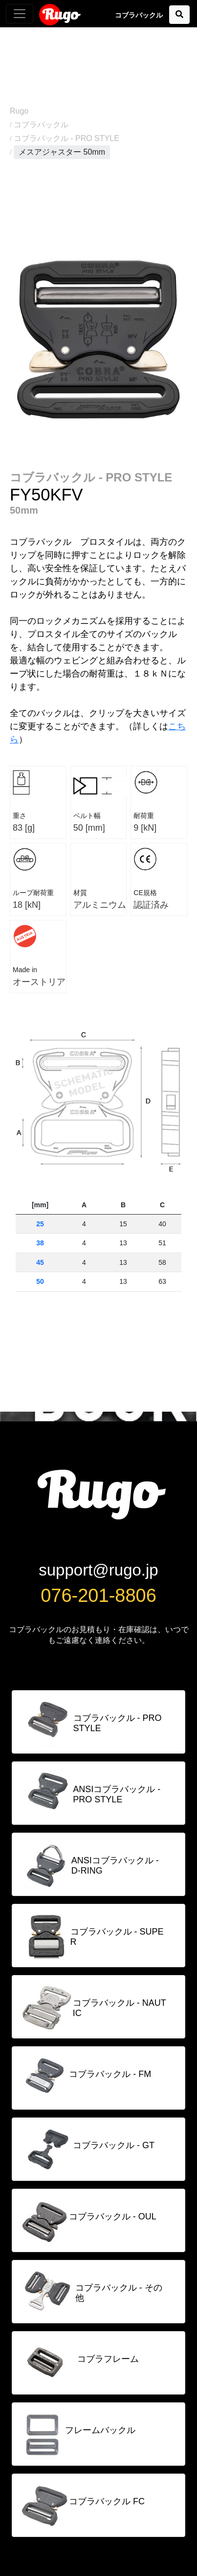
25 (40, 1224)
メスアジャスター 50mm (62, 152)
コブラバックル (41, 124)
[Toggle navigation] (19, 13)
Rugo (60, 14)
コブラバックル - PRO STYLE (66, 138)
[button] (179, 14)
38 (40, 1243)
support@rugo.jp (98, 1570)
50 (40, 1281)
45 (40, 1262)
